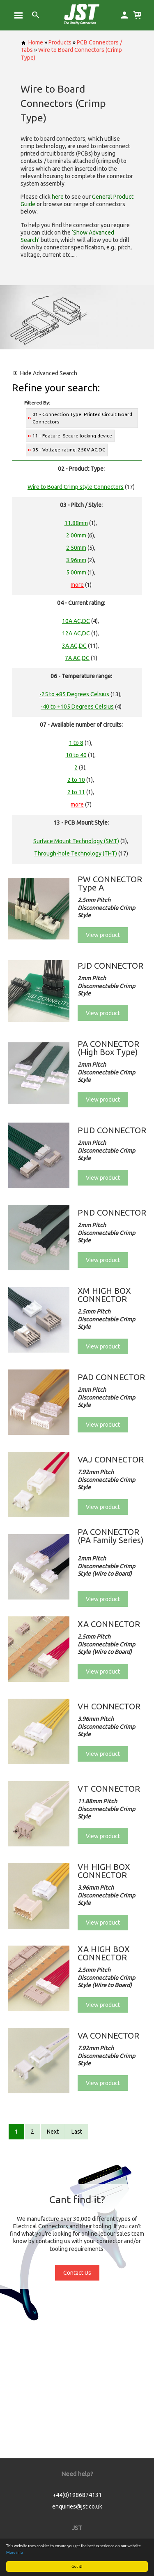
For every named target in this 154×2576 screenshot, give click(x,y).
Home (32, 42)
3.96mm (76, 560)
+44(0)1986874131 (77, 2495)
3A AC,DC (74, 645)
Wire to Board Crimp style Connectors (76, 487)
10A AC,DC (76, 621)
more (77, 584)
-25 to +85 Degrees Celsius (74, 694)
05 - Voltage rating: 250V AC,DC (68, 449)
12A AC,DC (76, 633)
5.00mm (76, 572)
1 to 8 (76, 742)
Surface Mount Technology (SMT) (76, 841)
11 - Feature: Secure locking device (72, 435)
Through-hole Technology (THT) (75, 853)
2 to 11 (76, 792)
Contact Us (77, 2272)
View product (103, 935)
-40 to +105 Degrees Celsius (77, 706)
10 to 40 (76, 755)
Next (53, 2131)
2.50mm (76, 547)
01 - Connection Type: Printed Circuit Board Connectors (82, 418)
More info (14, 2552)
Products (59, 42)
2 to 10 (76, 780)
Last (76, 2131)
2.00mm (76, 535)
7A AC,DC (77, 658)
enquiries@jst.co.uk (77, 2506)
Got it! (77, 2566)
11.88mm (76, 523)
